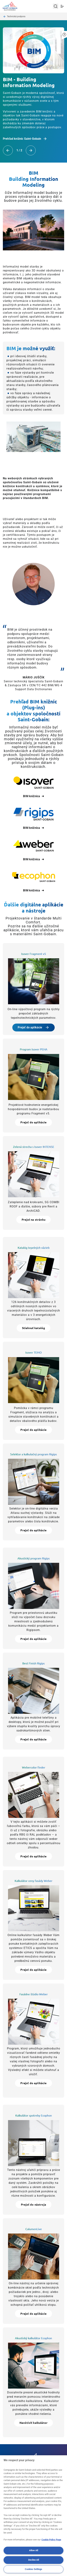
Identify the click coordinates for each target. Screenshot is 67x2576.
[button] (64, 34)
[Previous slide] (8, 150)
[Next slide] (31, 150)
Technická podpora (16, 16)
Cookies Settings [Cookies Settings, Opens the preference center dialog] (33, 2569)
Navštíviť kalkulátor (33, 2423)
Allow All (33, 2550)
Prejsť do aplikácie (33, 1122)
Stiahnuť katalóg (33, 1328)
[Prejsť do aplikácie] (33, 1027)
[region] (33, 2515)
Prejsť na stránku (33, 1219)
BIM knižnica (33, 796)
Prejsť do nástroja (33, 2204)
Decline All (33, 2559)
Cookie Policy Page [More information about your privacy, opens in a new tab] (51, 2539)
